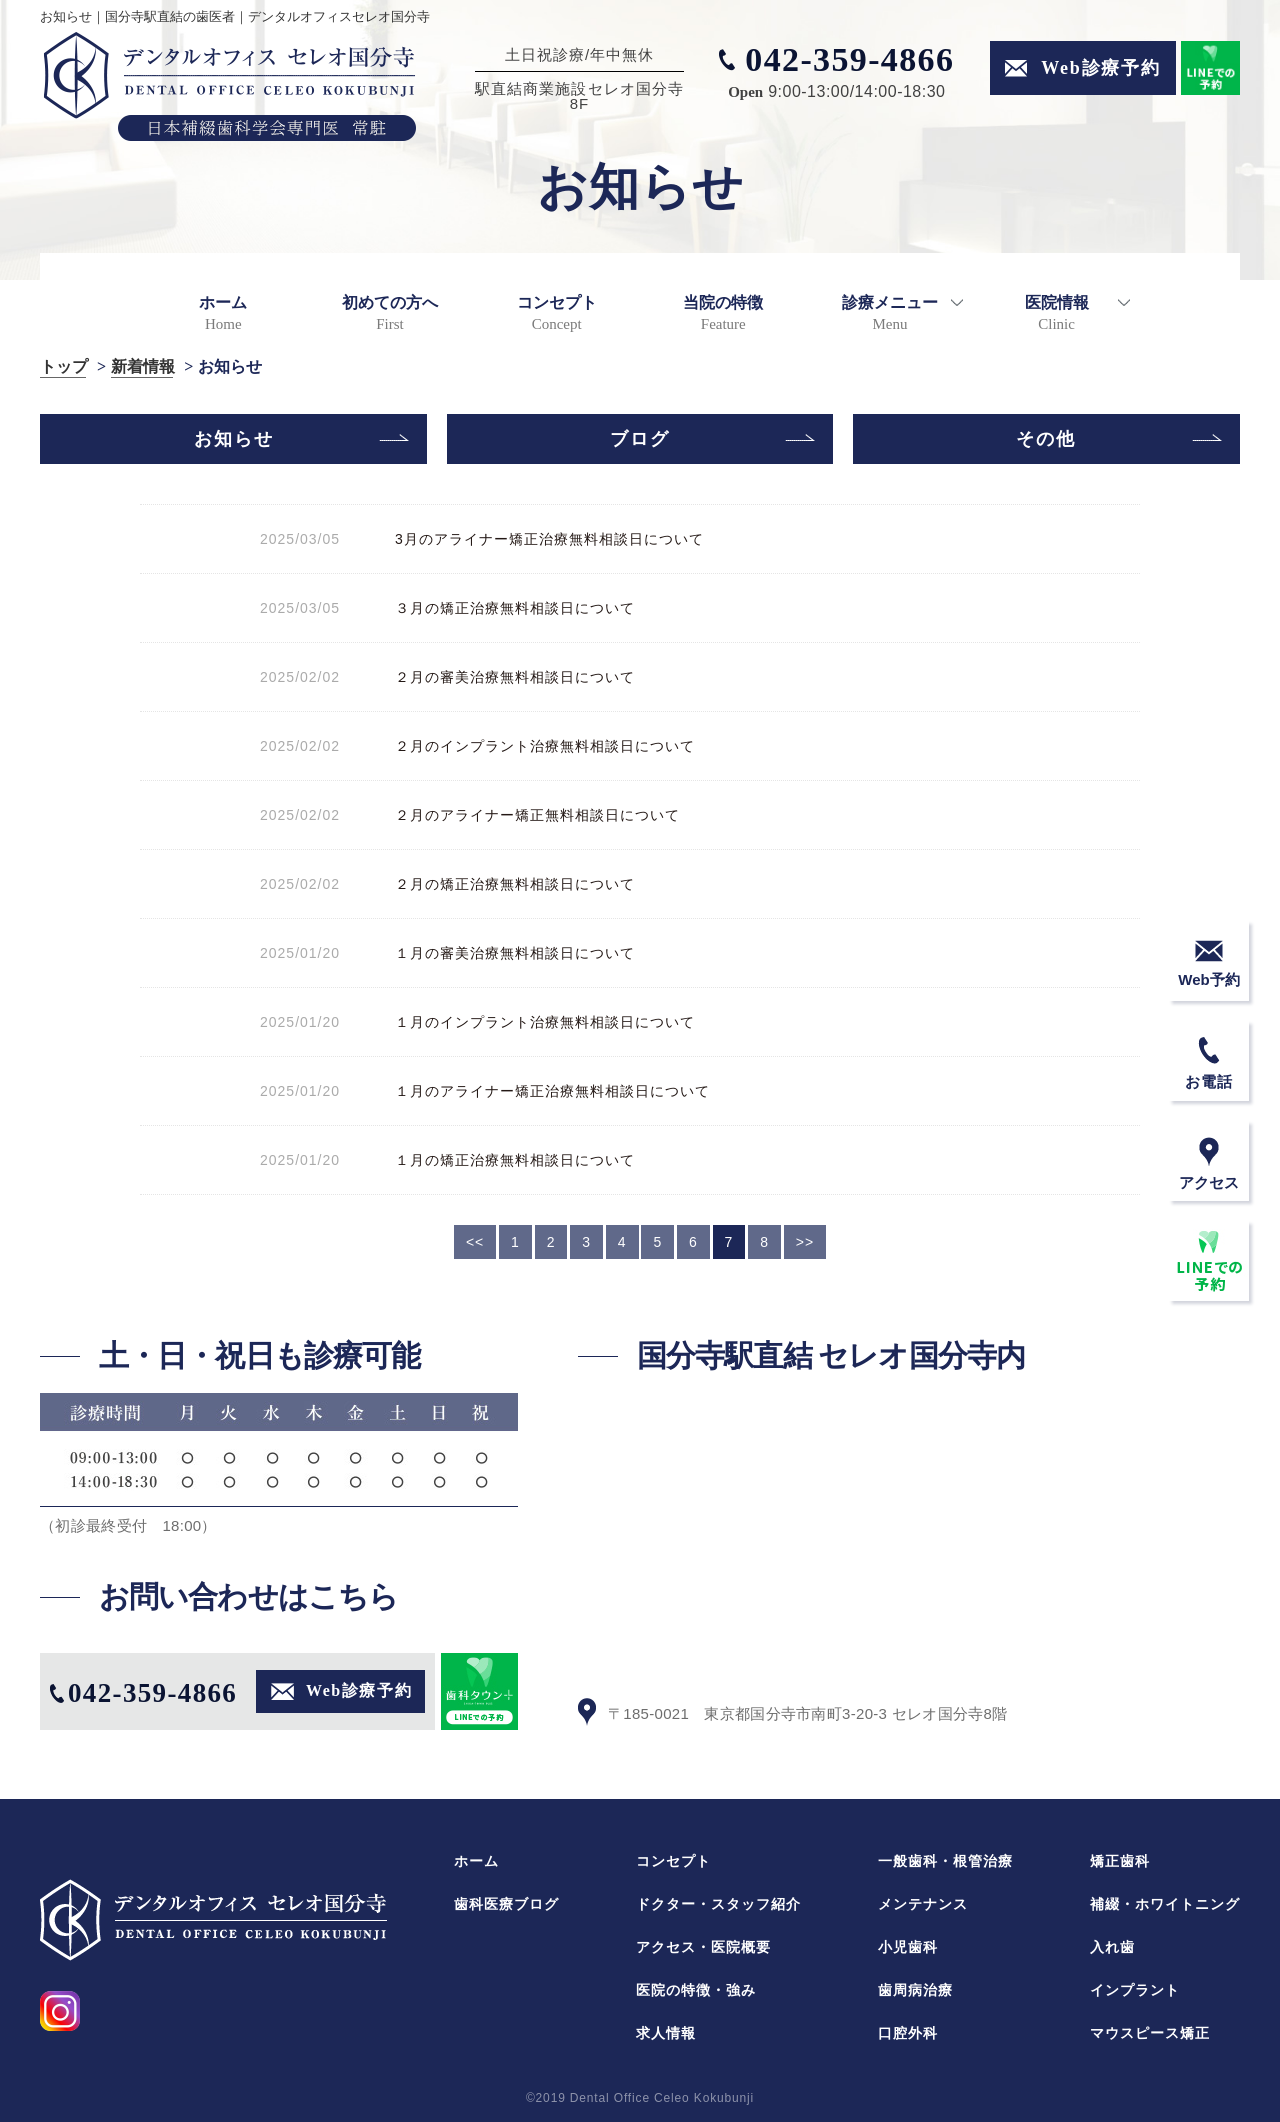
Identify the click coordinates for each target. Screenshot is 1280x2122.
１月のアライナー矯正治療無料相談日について (545, 1091)
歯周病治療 (915, 1990)
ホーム (223, 313)
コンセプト (557, 313)
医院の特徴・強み (696, 1990)
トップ (64, 367)
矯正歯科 (1120, 1861)
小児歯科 (908, 1947)
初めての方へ (390, 313)
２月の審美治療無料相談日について (507, 677)
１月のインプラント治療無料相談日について (537, 1022)
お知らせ (234, 439)
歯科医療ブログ (506, 1904)
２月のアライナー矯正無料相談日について (530, 815)
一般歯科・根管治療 (945, 1861)
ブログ (640, 439)
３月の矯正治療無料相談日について (507, 608)
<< (475, 1242)
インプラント (1135, 1990)
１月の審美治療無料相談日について (507, 953)
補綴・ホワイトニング (1165, 1904)
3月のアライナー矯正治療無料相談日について (542, 539)
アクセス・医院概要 (703, 1947)
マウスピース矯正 (1150, 2033)
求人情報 (666, 2033)
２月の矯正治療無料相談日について (507, 884)
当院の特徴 (723, 313)
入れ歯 (1112, 1947)
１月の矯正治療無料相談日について (507, 1160)
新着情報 (143, 367)
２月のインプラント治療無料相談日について (537, 746)
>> (805, 1242)
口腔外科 (908, 2033)
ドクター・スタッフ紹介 (718, 1904)
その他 (1046, 439)
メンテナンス (923, 1904)
